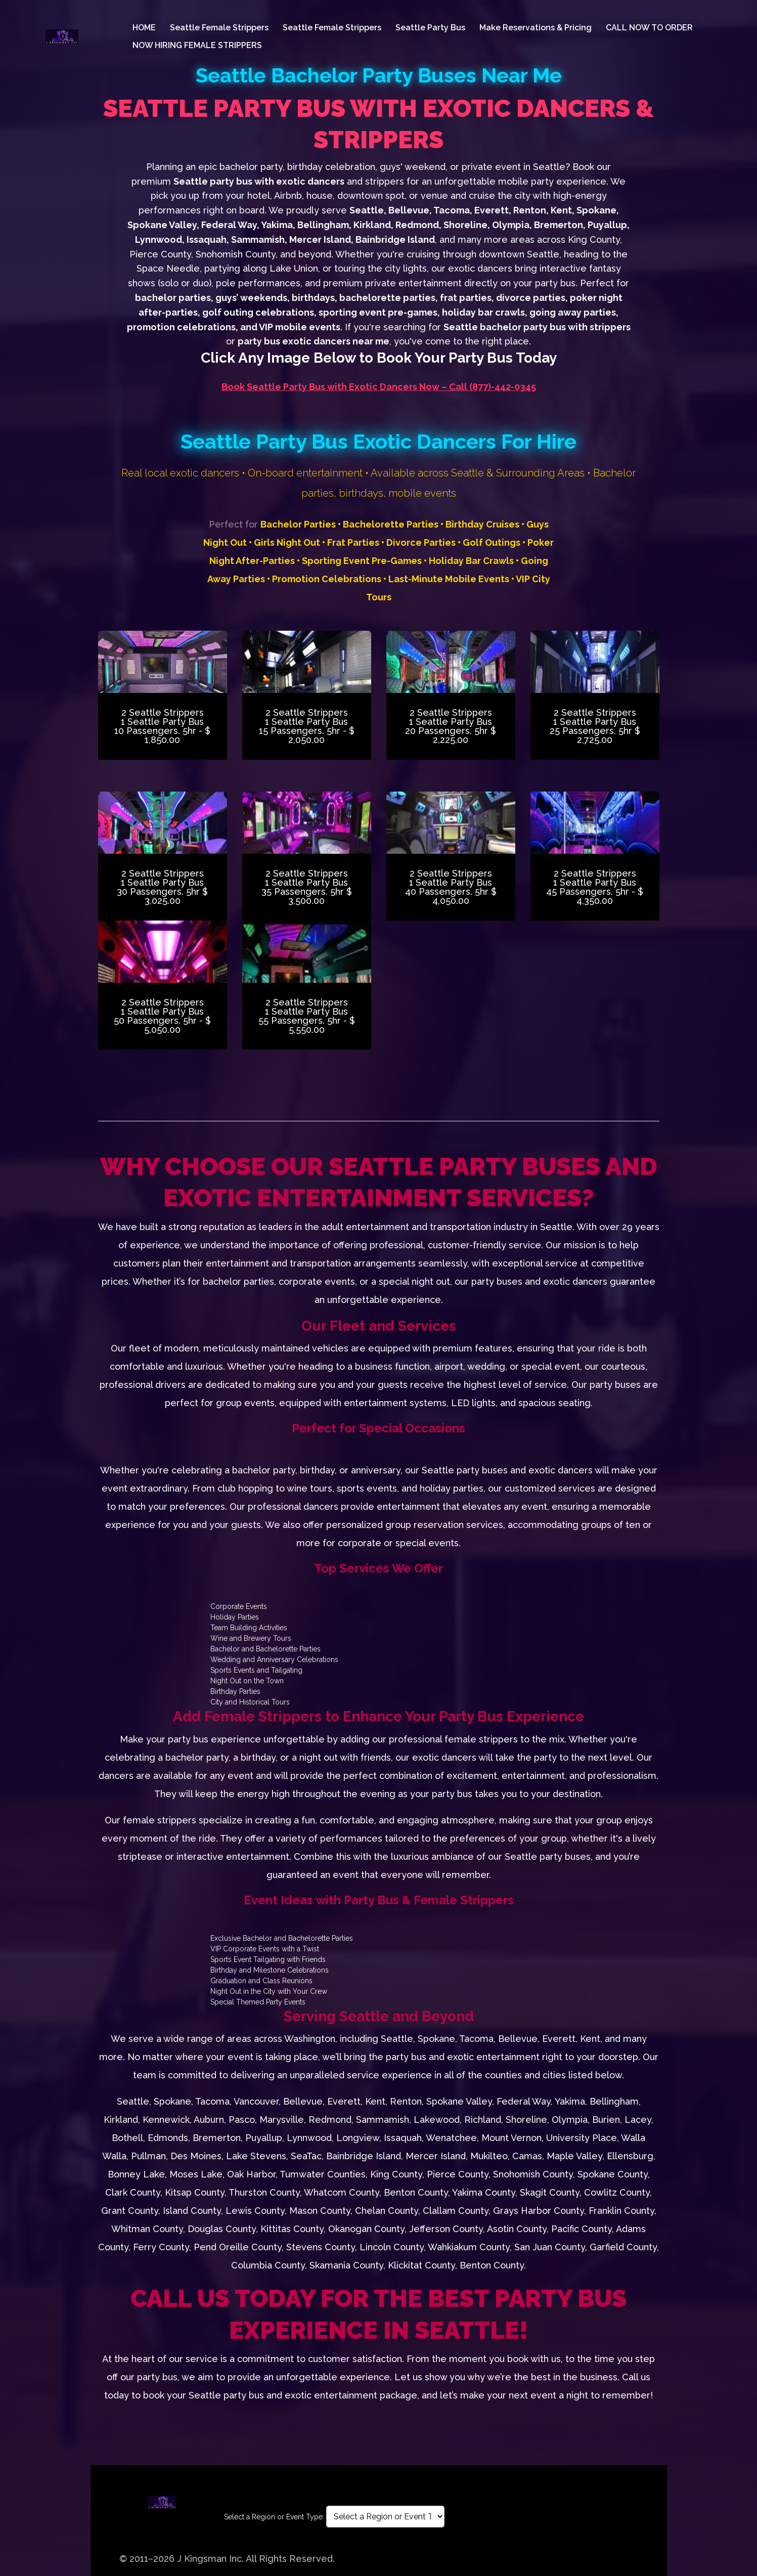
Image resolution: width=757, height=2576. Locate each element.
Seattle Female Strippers (219, 27)
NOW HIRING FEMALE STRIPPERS (197, 45)
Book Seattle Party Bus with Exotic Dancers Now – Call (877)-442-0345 (378, 386)
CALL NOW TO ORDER (649, 27)
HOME (144, 27)
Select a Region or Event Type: (274, 2517)
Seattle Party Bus (430, 27)
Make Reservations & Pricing (535, 27)
